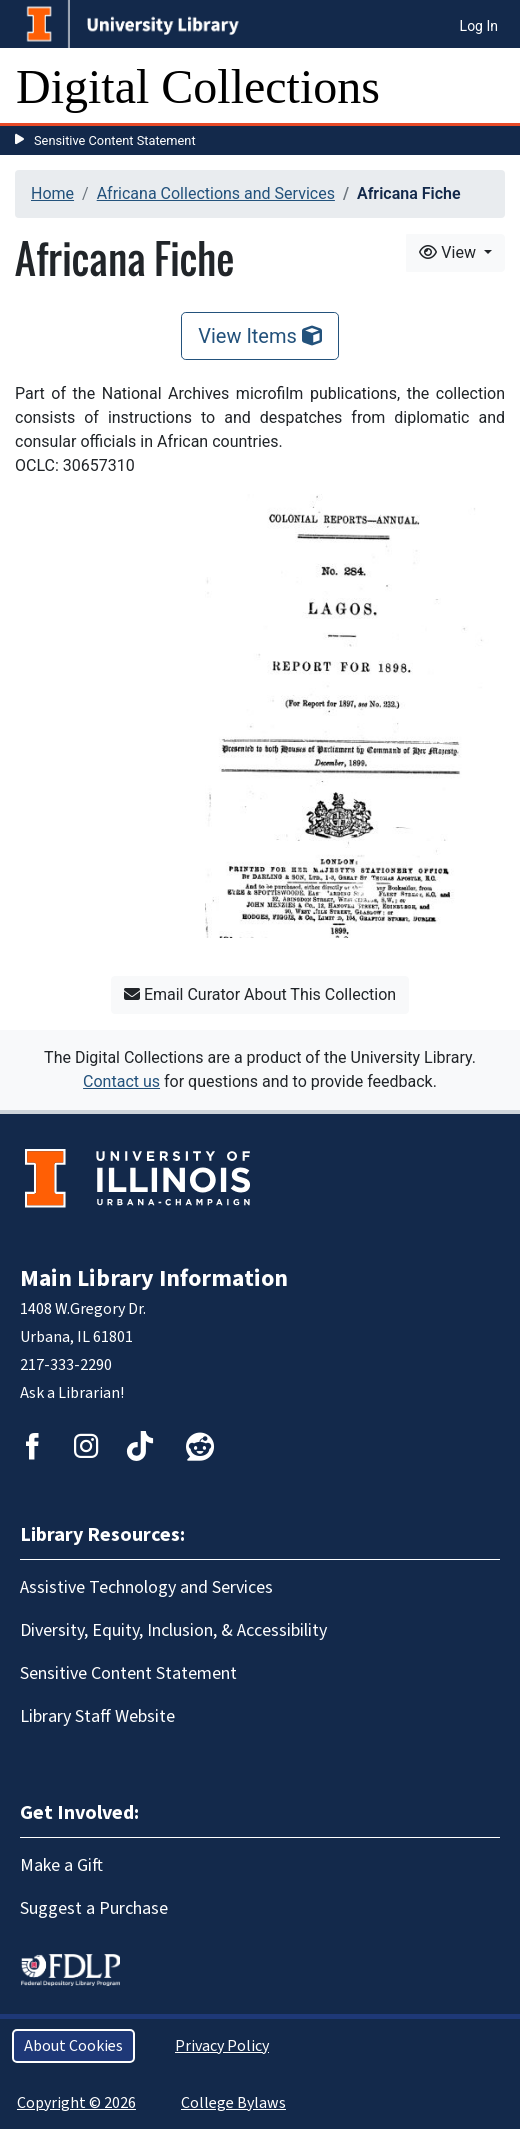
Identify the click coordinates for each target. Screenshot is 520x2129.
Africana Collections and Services (216, 193)
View (449, 252)
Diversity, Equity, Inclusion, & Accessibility (173, 1630)
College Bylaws (233, 2103)
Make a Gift (61, 1865)
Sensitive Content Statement (115, 140)
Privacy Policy (222, 2046)
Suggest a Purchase (94, 1908)
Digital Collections (198, 86)
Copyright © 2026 (76, 2103)
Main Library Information (154, 1278)
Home (52, 193)
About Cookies (73, 2046)
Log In (479, 26)
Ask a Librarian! (72, 1393)
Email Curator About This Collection (260, 994)
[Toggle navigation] (492, 87)
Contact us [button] (121, 1081)
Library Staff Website (97, 1716)
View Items (260, 336)
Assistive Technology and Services (146, 1587)
